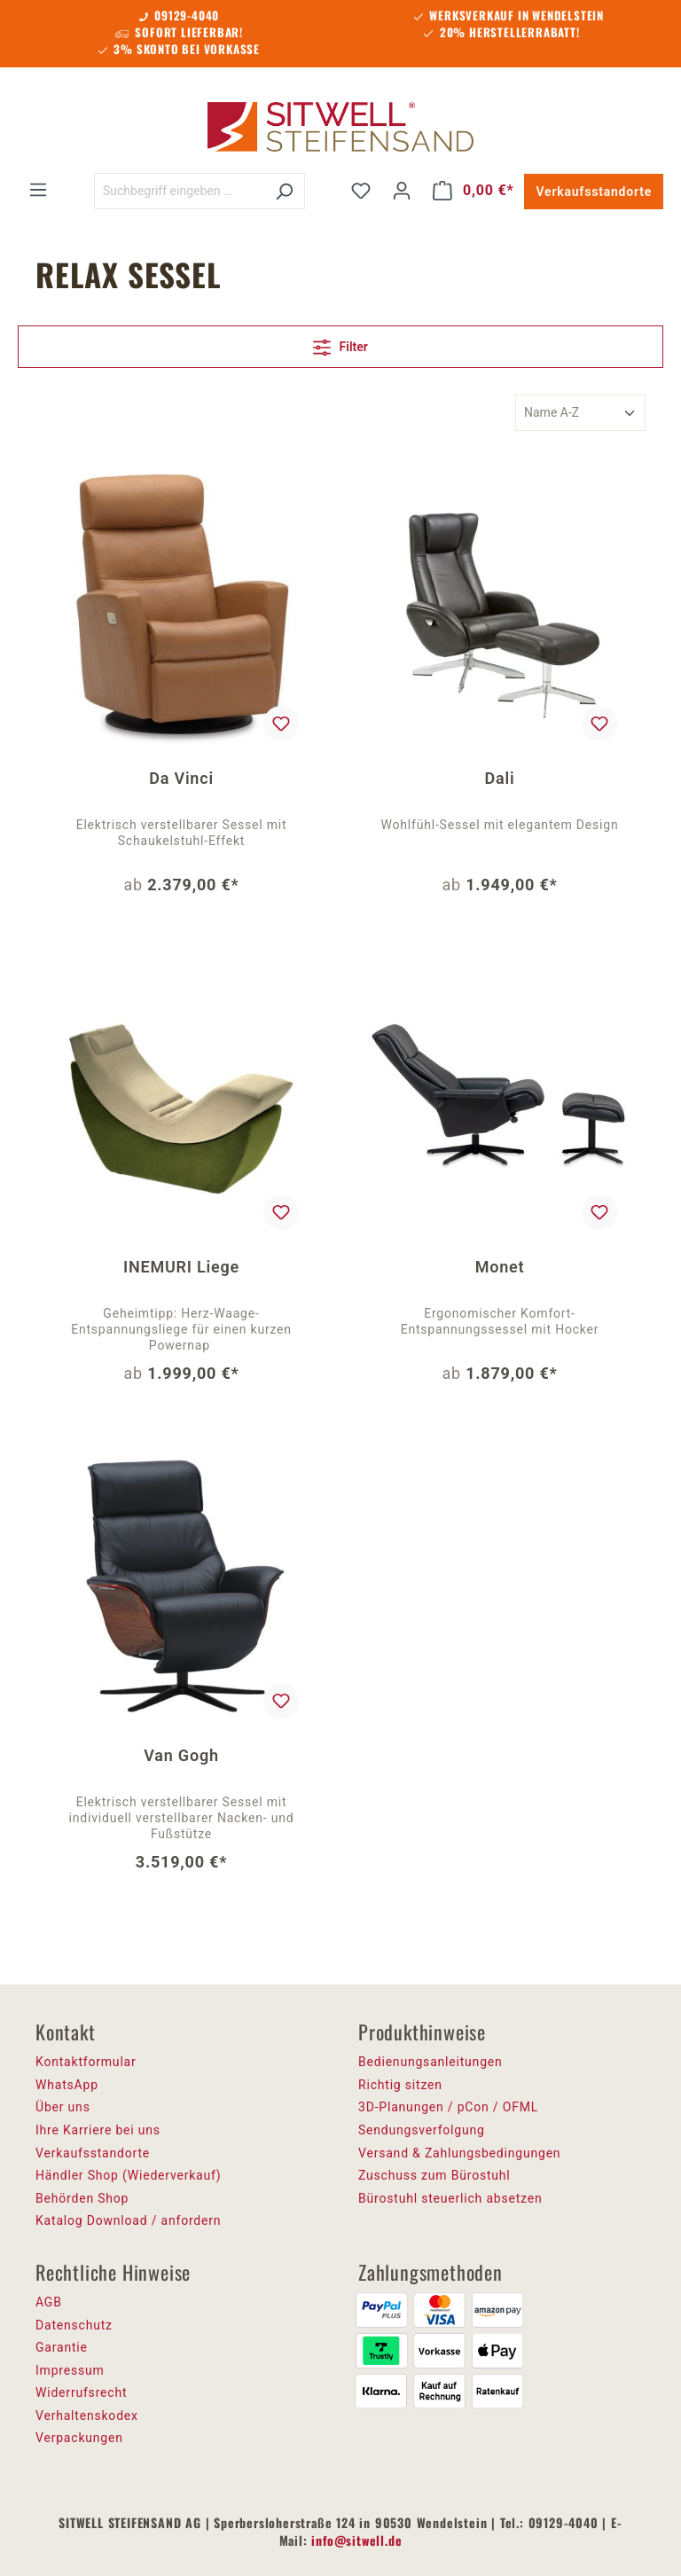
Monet (500, 1266)
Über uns (62, 2107)
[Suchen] (284, 191)
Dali (500, 778)
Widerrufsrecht (81, 2392)
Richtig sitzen (400, 2085)
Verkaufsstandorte (594, 191)
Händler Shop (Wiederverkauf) (128, 2175)
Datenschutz (74, 2325)
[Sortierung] (580, 413)
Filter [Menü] (340, 343)
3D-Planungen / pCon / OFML (448, 2107)
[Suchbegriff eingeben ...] (179, 191)
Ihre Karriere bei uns (97, 2130)
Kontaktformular (86, 2062)
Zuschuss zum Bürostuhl (434, 2175)
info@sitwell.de (356, 2540)
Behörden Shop (82, 2198)
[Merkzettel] (360, 190)
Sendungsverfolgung (421, 2130)
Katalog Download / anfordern (128, 2220)
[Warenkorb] (473, 190)
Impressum (70, 2370)
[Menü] (38, 190)
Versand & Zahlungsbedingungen (459, 2153)
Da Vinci (181, 778)
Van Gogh (181, 1755)
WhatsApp (66, 2085)
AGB (48, 2302)
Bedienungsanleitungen (430, 2062)
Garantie (61, 2347)
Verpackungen (79, 2438)
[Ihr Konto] (401, 190)
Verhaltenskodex (86, 2415)
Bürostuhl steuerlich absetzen (450, 2198)
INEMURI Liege (181, 1266)
